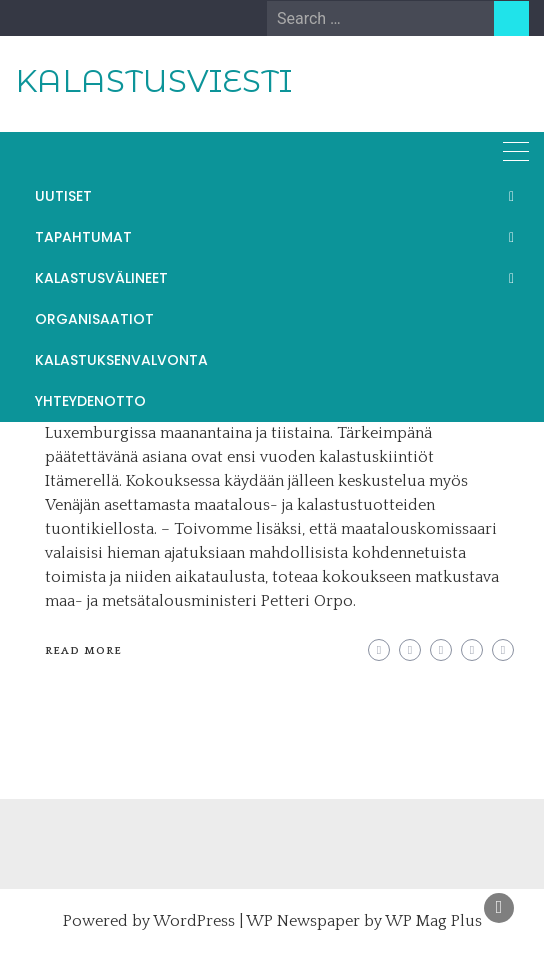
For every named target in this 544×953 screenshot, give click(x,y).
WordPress (194, 921)
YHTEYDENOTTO (90, 401)
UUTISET (63, 196)
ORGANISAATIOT (94, 319)
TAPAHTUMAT (83, 237)
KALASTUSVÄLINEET (101, 278)
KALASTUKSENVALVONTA (121, 360)
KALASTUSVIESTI (153, 81)
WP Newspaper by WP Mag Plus (364, 921)
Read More (83, 651)
